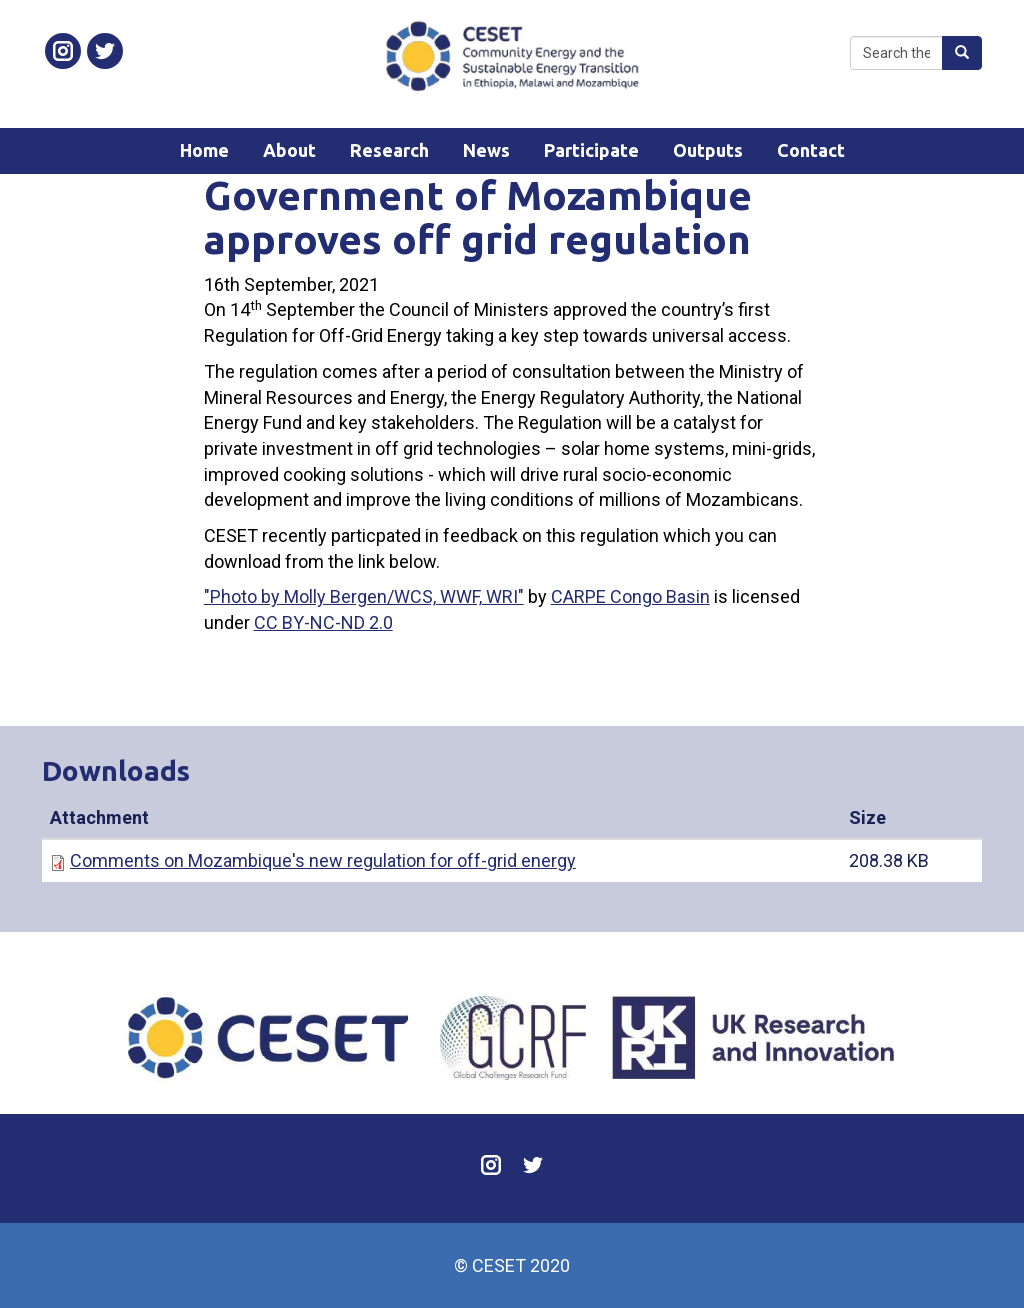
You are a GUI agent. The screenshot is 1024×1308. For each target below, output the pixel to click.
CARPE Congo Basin (630, 596)
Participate (591, 150)
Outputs (708, 150)
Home (204, 150)
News (486, 150)
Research (389, 150)
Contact (811, 150)
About (289, 150)
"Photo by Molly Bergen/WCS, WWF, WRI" (364, 596)
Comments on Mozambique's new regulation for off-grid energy (323, 860)
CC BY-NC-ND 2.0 (323, 622)
